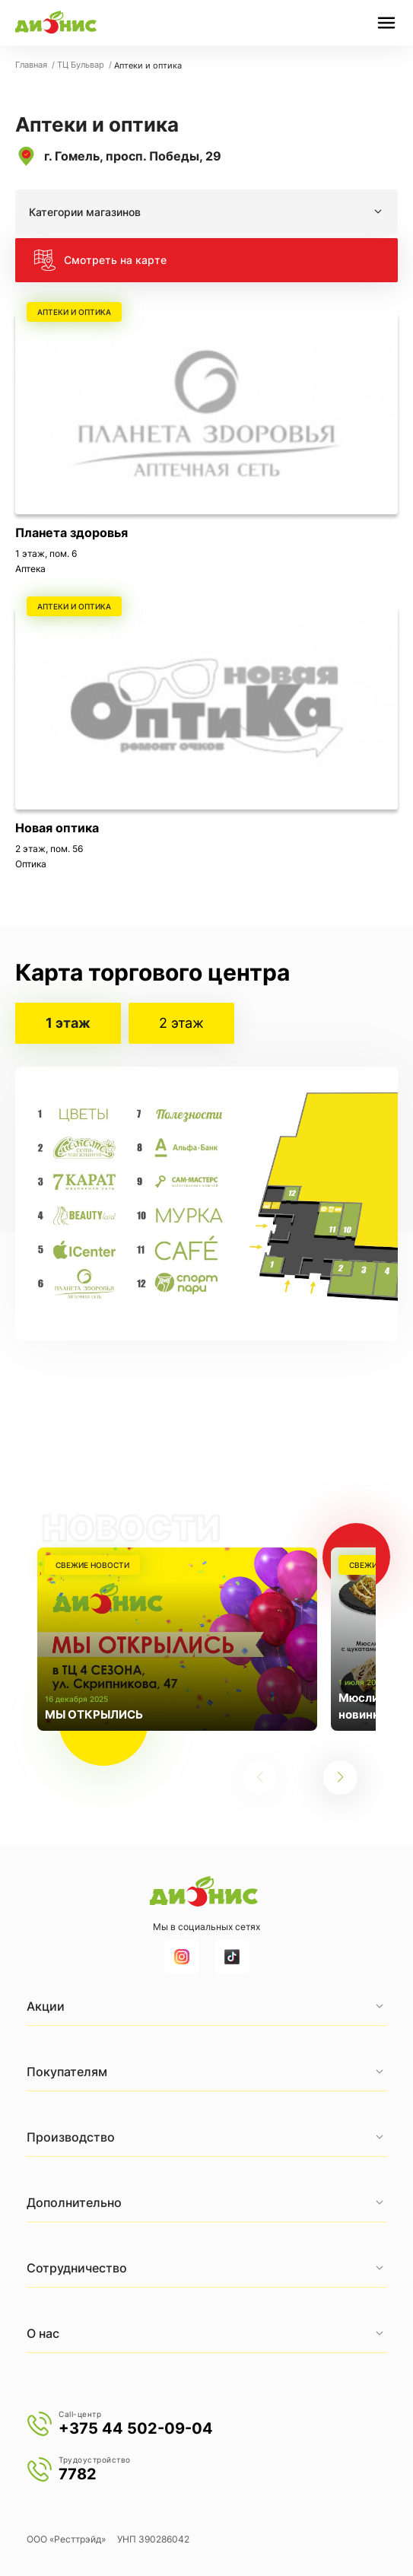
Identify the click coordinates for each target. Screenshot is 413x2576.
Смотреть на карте (100, 260)
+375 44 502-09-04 (136, 2428)
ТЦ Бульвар (81, 64)
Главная (32, 64)
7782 (78, 2474)
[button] (340, 1777)
